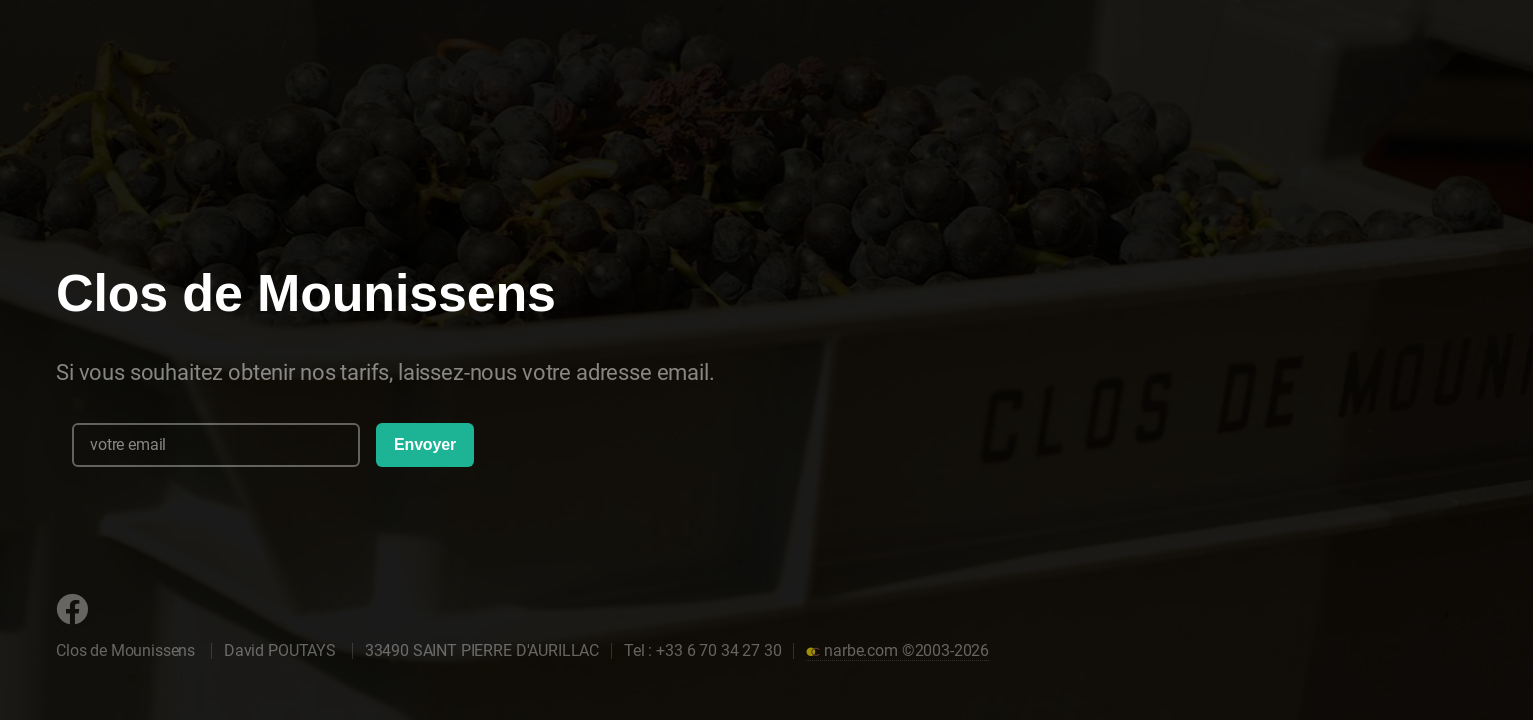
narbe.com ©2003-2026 (897, 650)
